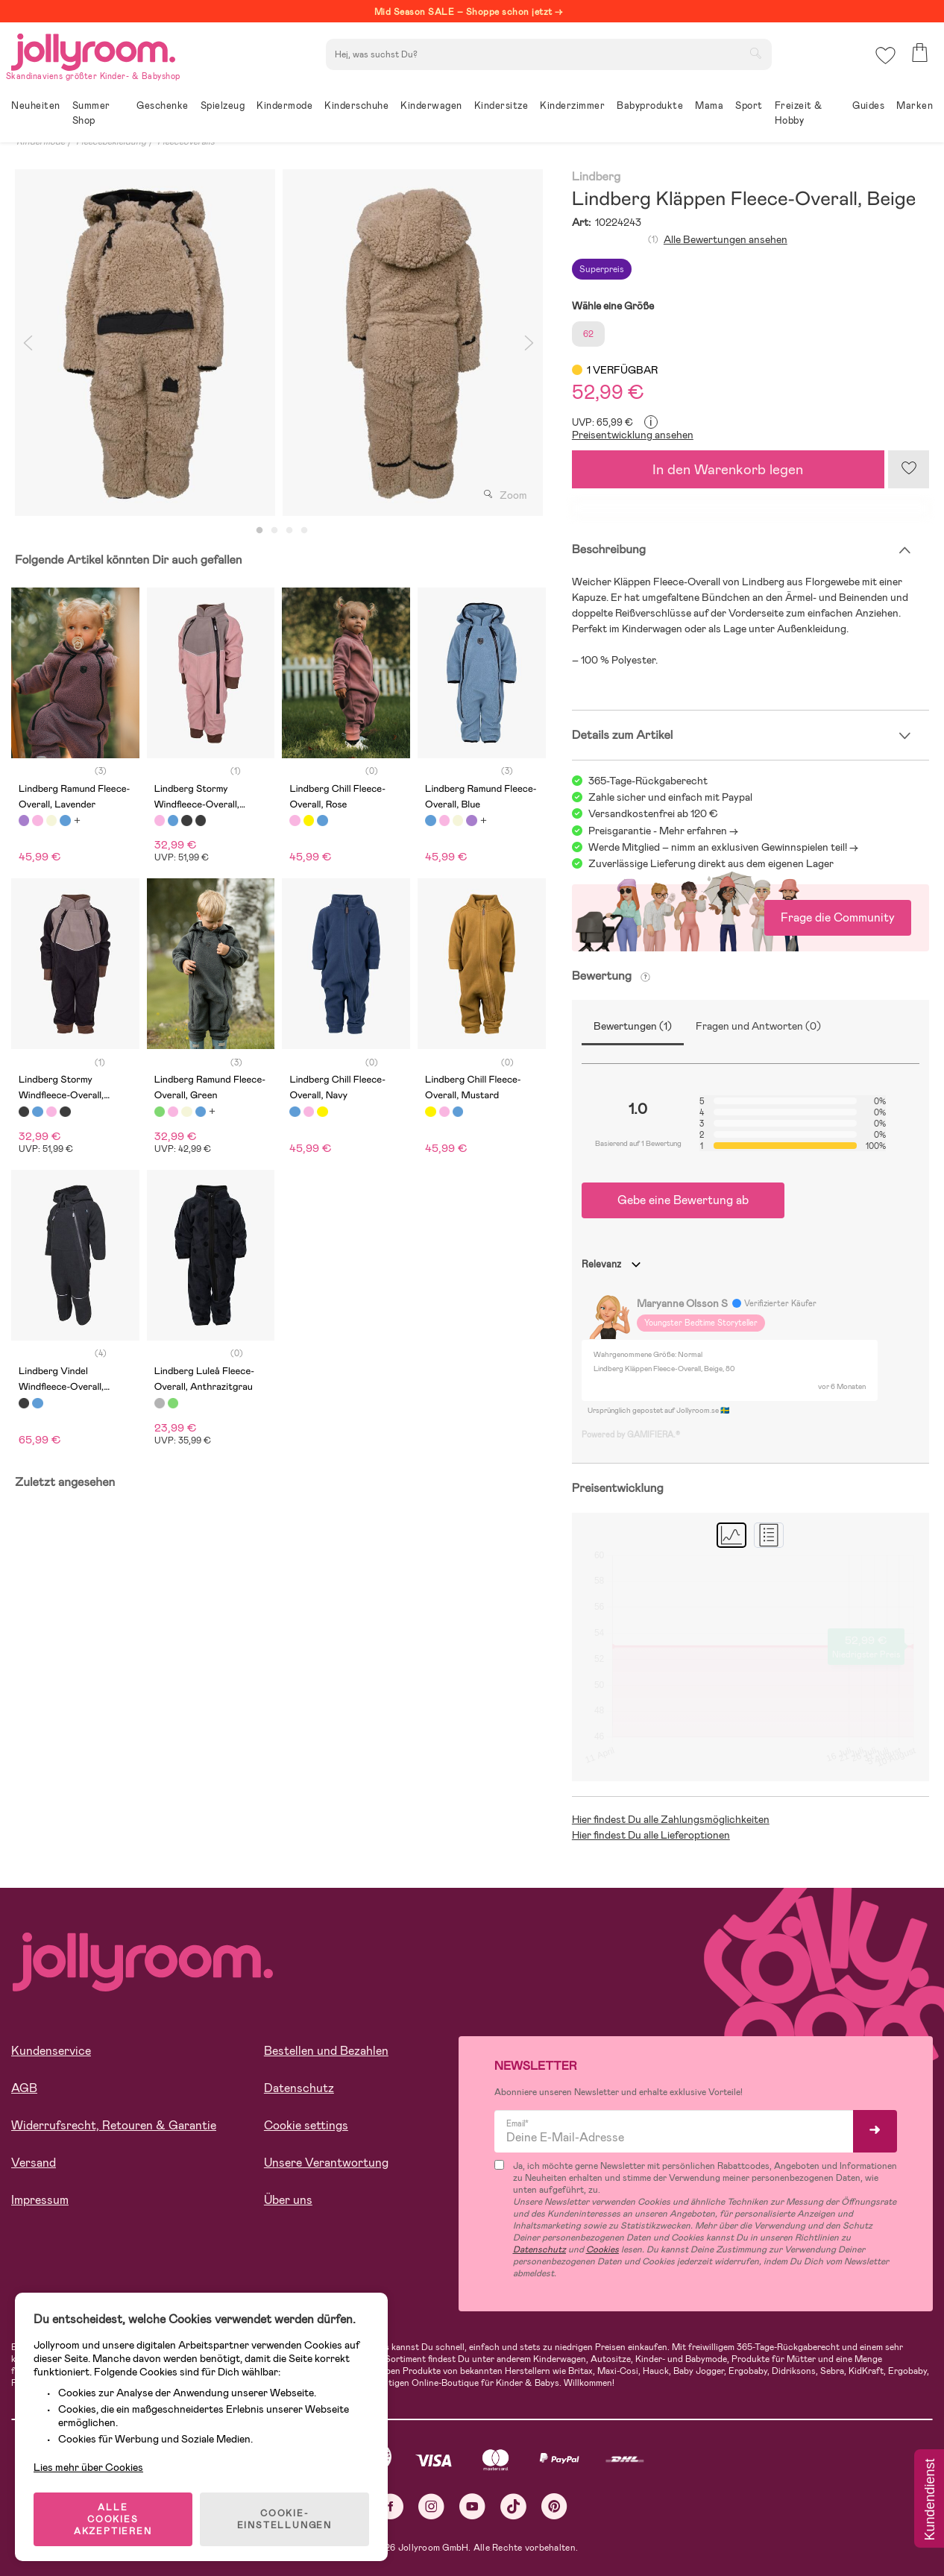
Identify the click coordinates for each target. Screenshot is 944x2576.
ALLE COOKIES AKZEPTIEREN (113, 2519)
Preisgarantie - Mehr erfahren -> (663, 830)
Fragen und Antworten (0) (758, 1026)
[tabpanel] (145, 342)
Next (529, 342)
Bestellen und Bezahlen (326, 2051)
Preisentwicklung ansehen (632, 434)
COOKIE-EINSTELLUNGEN (284, 2519)
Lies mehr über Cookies (88, 2467)
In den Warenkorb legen (727, 469)
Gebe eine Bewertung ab (683, 1200)
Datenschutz (299, 2088)
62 (588, 334)
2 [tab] (274, 530)
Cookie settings (306, 2125)
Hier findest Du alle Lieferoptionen (651, 1835)
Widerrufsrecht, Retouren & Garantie (113, 2125)
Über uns (288, 2200)
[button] (885, 55)
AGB (24, 2088)
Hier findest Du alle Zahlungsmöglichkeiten (671, 1819)
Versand (33, 2162)
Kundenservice (51, 2051)
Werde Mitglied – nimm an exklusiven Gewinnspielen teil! (717, 847)
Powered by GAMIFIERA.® (631, 1434)
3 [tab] (289, 530)
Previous (27, 342)
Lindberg (596, 177)
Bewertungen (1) (633, 1026)
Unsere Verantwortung (326, 2162)
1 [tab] (259, 530)
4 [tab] (304, 530)
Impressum (40, 2200)
